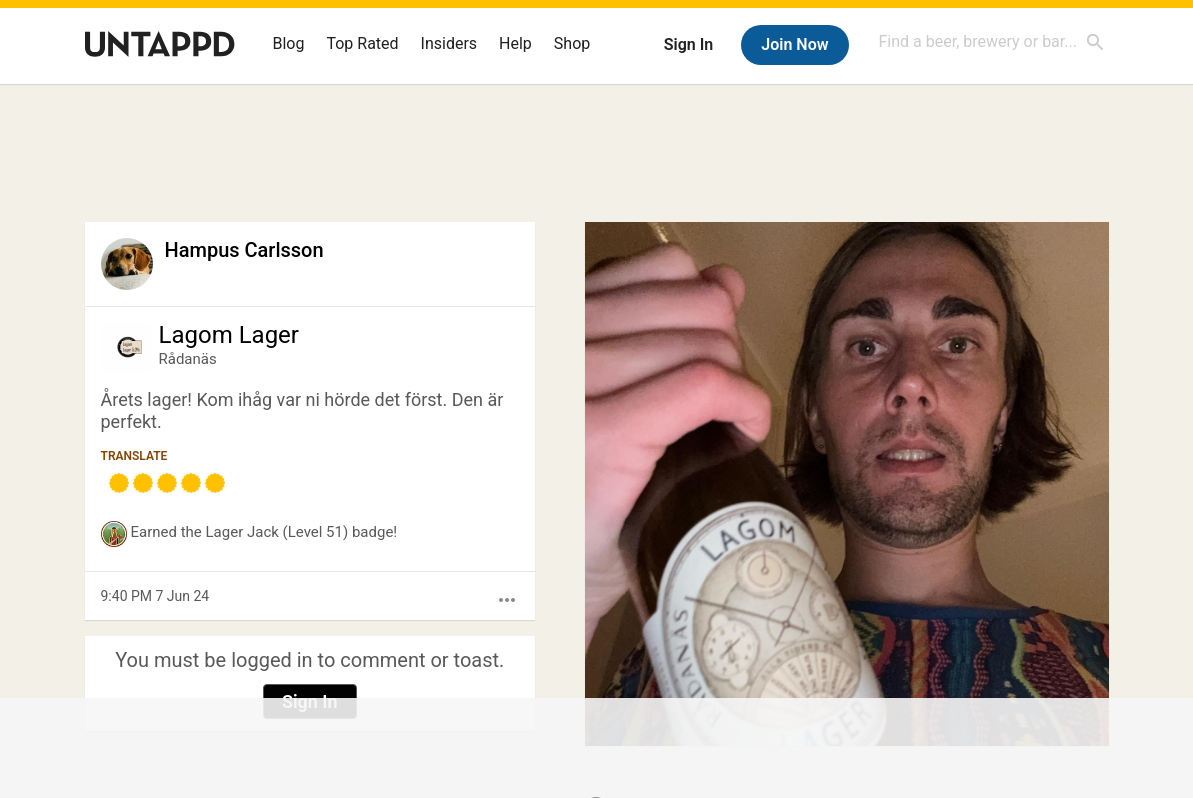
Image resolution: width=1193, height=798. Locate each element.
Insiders (449, 43)
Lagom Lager (229, 335)
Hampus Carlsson (244, 250)
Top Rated (362, 43)
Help (515, 43)
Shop (572, 43)
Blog (289, 43)
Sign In (688, 44)
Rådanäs (188, 359)
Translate (134, 456)
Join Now (794, 44)
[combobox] (992, 41)
